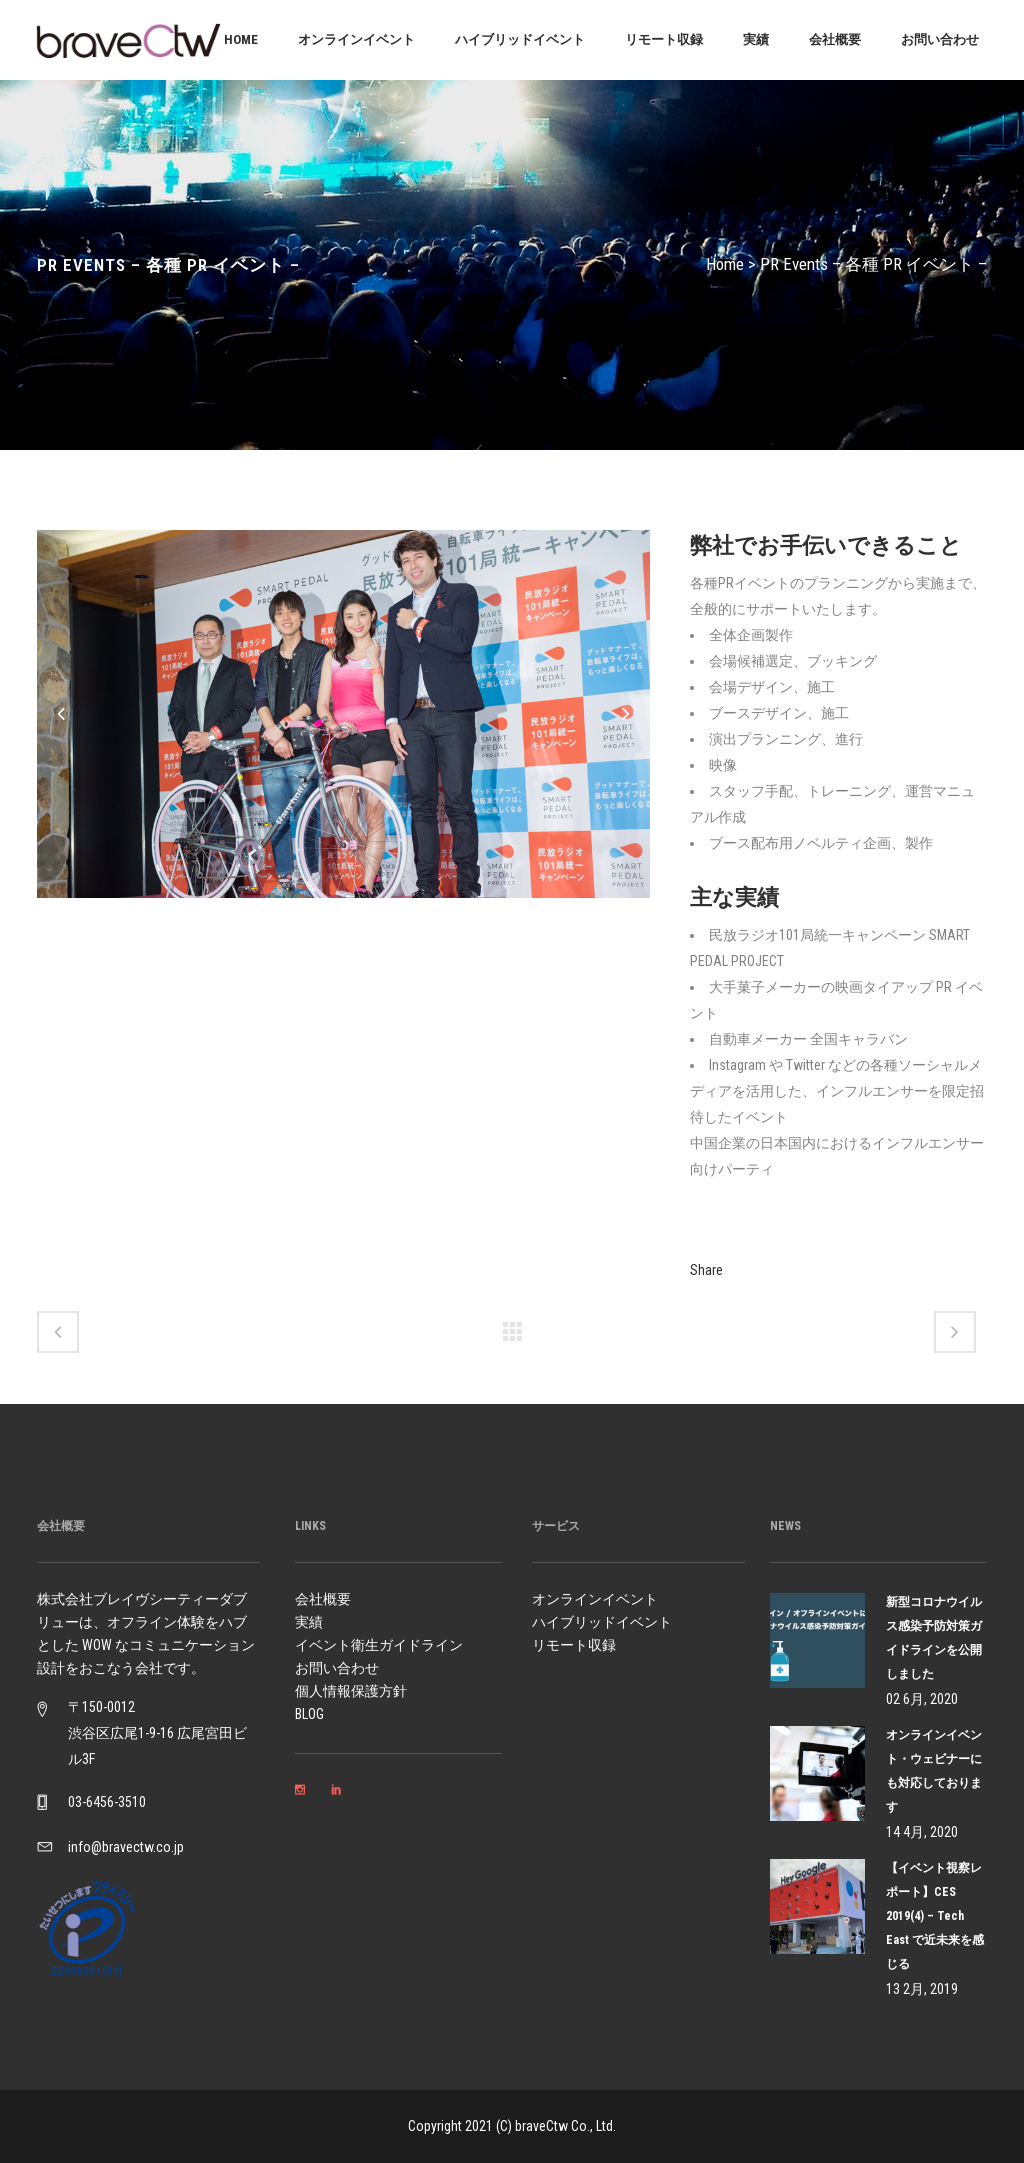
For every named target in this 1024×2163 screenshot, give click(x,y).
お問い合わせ (337, 1668)
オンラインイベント (595, 1599)
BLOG (309, 1714)
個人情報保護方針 (351, 1691)
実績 (309, 1622)
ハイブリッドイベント (602, 1622)
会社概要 (323, 1599)
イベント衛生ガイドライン (379, 1645)
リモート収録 (574, 1645)
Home (725, 264)
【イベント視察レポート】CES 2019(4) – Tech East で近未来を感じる (935, 1916)
